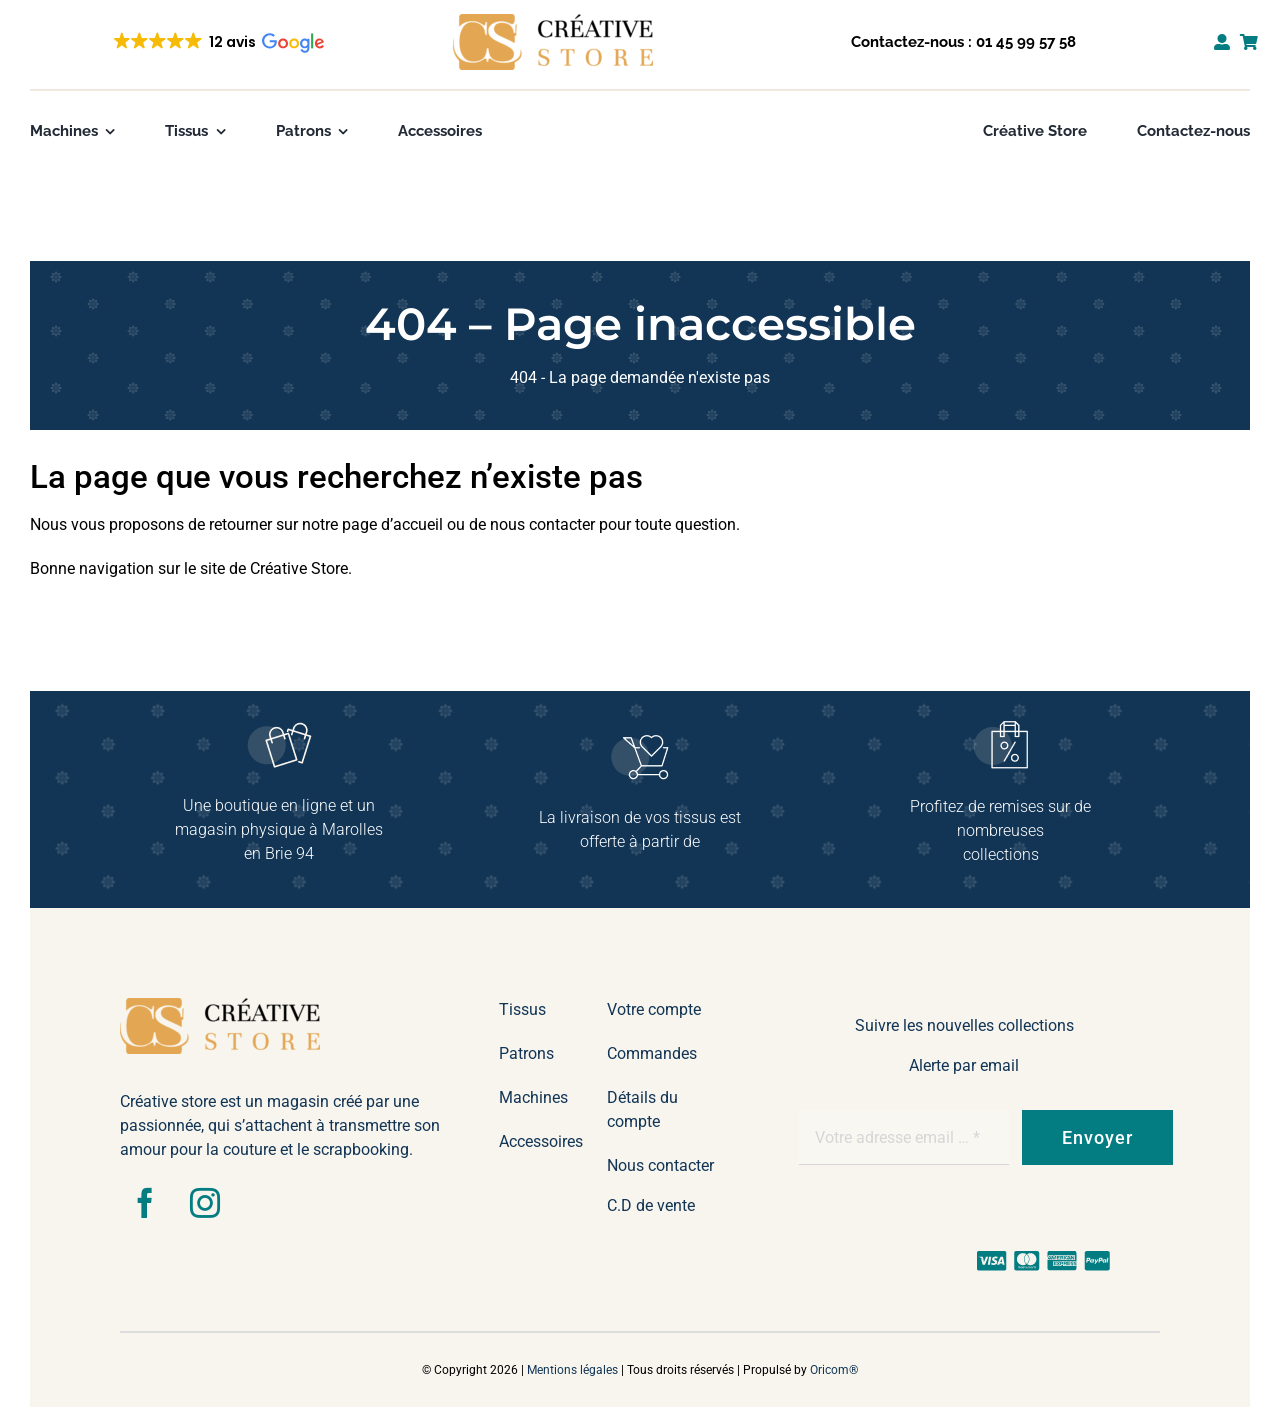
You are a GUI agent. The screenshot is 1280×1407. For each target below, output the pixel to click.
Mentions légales (572, 1370)
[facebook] (145, 1203)
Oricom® (834, 1370)
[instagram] (205, 1203)
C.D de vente (651, 1205)
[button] (217, 42)
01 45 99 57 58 (1026, 42)
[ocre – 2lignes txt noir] (553, 21)
